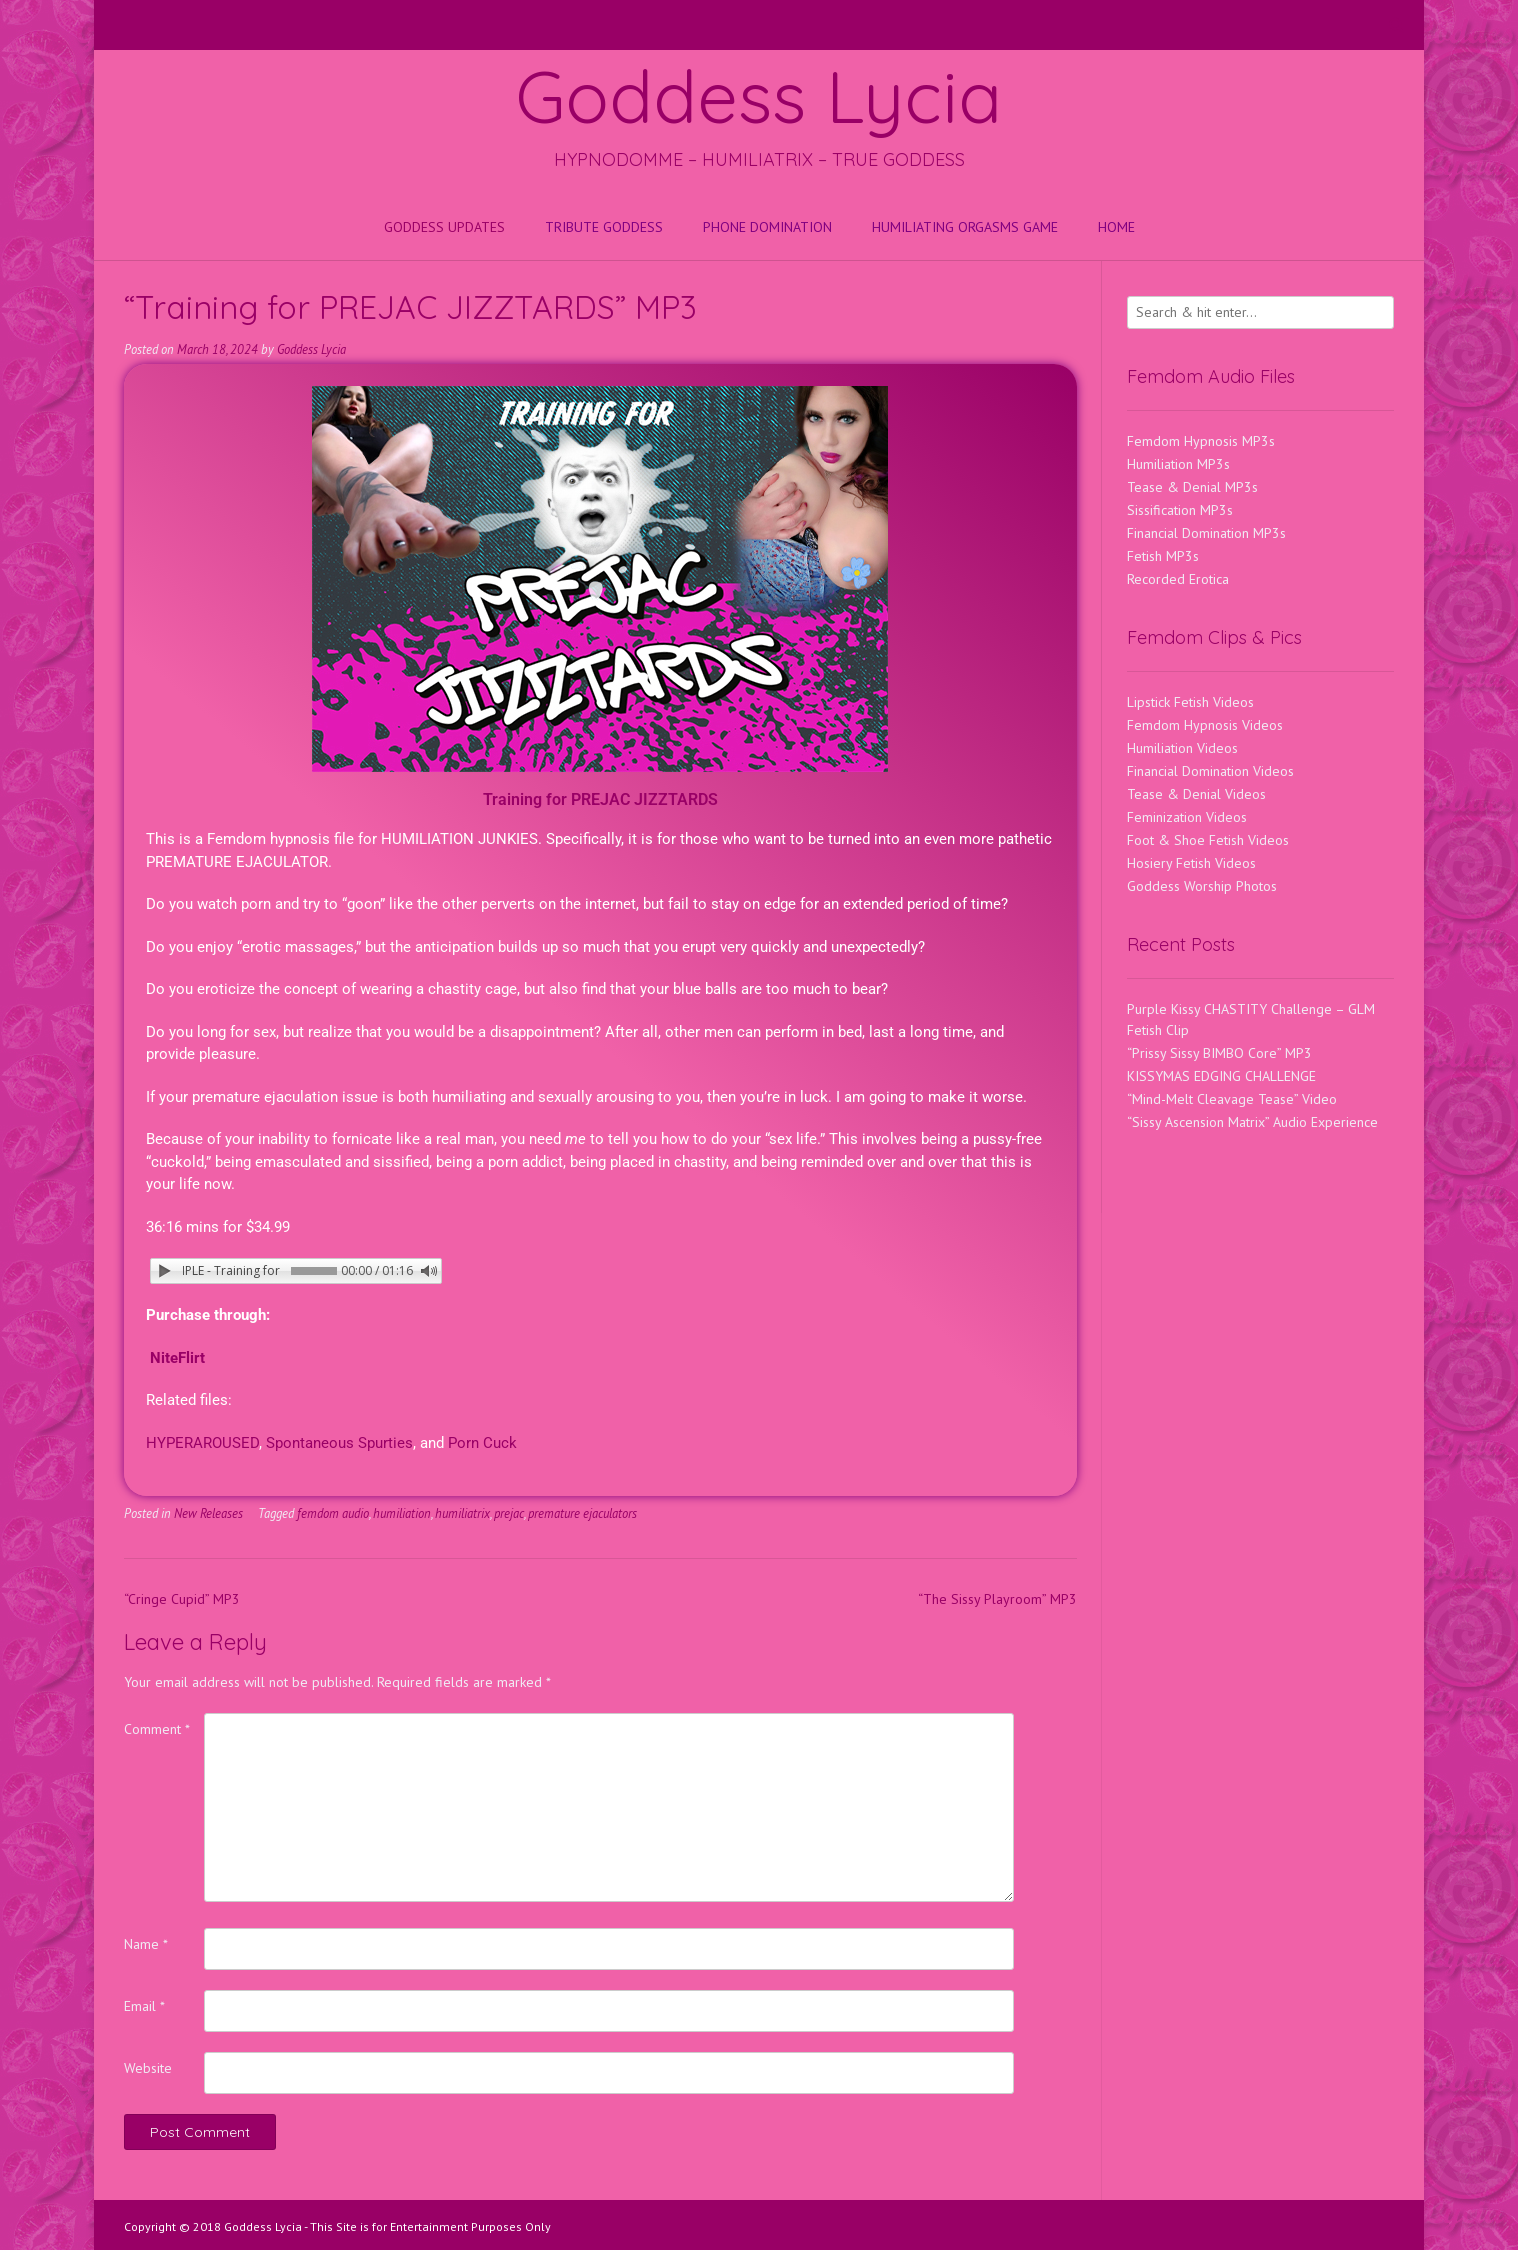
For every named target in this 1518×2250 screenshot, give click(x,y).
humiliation (402, 1513)
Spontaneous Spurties (339, 1443)
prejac (509, 1513)
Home (1116, 227)
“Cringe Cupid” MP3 (182, 1599)
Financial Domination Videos (1210, 771)
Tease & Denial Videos (1196, 794)
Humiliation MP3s (1178, 464)
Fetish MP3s (1163, 556)
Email (144, 2006)
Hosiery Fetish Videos (1191, 863)
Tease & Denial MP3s (1192, 487)
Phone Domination (767, 227)
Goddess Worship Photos (1202, 886)
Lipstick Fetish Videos (1190, 702)
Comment (157, 1729)
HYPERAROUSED (202, 1443)
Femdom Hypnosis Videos (1205, 725)
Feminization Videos (1187, 817)
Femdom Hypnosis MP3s (1201, 441)
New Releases (208, 1513)
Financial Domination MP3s (1206, 533)
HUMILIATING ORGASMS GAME (965, 227)
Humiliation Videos (1182, 748)
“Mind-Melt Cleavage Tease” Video (1232, 1099)
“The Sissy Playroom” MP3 (997, 1599)
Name (146, 1944)
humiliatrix (462, 1513)
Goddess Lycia (759, 96)
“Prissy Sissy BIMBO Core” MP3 (1219, 1053)
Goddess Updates (444, 227)
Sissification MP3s (1180, 510)
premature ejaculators (582, 1513)
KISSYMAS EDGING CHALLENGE (1221, 1076)
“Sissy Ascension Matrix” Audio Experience (1252, 1122)
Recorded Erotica (1178, 579)
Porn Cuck (482, 1443)
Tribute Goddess (604, 227)
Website (148, 2068)
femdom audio (333, 1513)
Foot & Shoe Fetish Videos (1208, 840)
